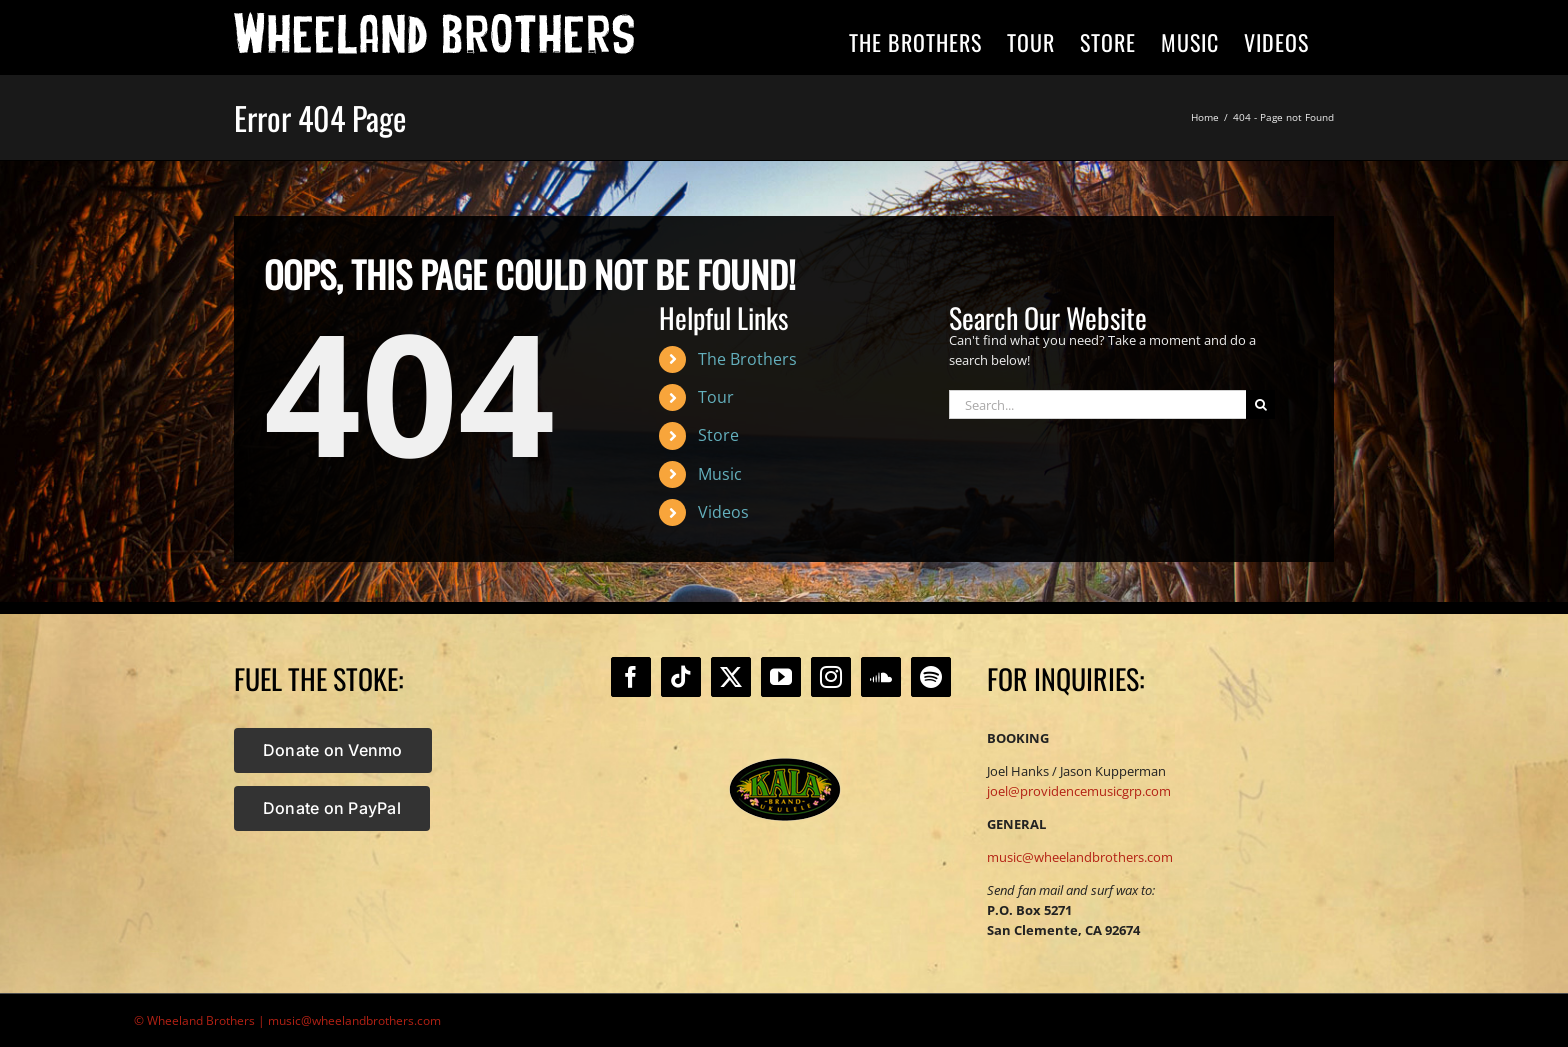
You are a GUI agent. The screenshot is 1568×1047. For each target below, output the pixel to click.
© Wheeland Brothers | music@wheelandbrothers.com (287, 1020)
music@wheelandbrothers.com (1080, 857)
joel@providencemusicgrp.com (1079, 791)
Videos (723, 512)
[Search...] (1098, 404)
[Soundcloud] (881, 677)
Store (718, 435)
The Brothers (747, 359)
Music (720, 474)
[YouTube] (781, 677)
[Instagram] (831, 677)
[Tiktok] (681, 677)
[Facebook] (631, 677)
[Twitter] (731, 677)
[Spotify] (931, 677)
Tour (716, 397)
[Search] (1260, 404)
